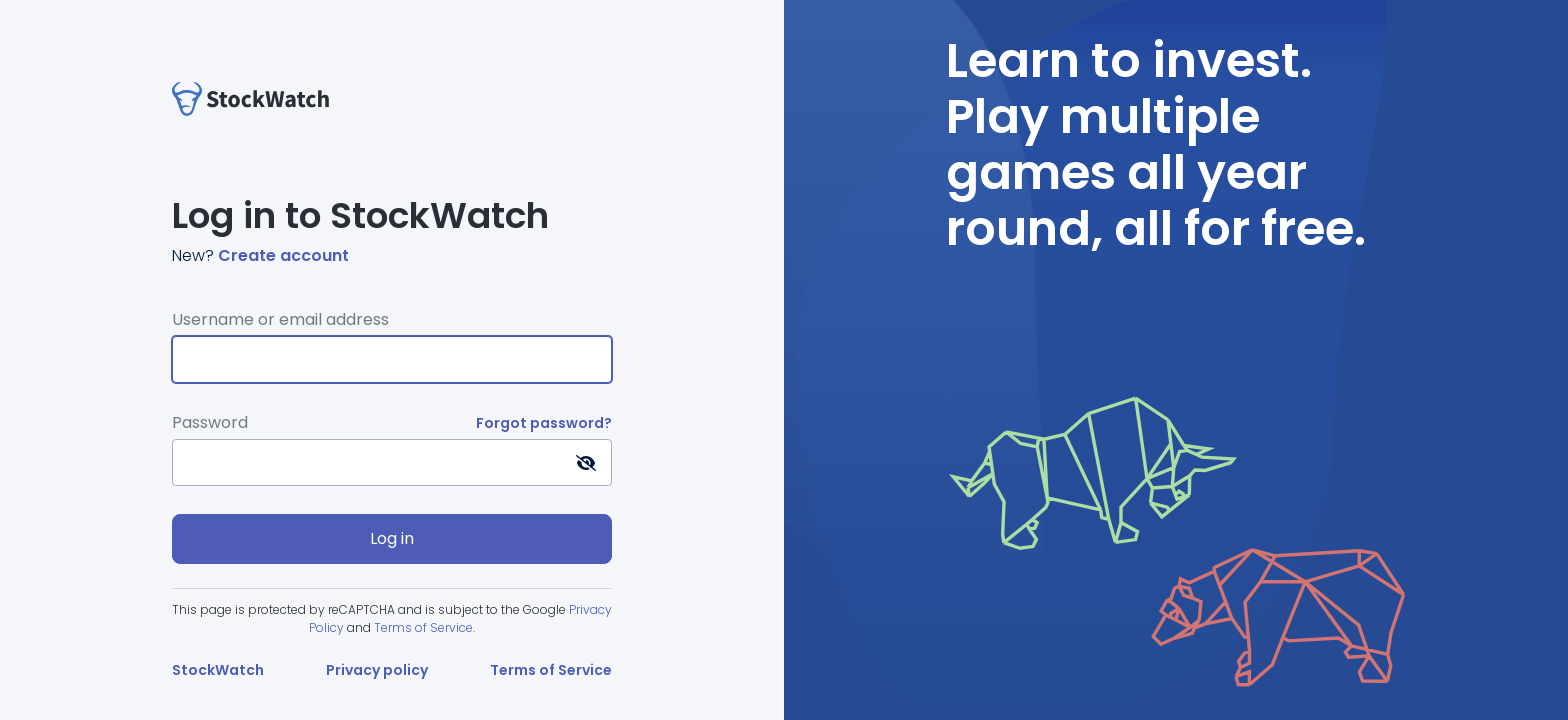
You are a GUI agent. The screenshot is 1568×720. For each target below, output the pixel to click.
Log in (392, 538)
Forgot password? (544, 423)
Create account (283, 255)
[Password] (392, 462)
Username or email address (280, 319)
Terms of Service (423, 627)
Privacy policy (377, 670)
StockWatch (218, 670)
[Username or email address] (392, 359)
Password (210, 422)
